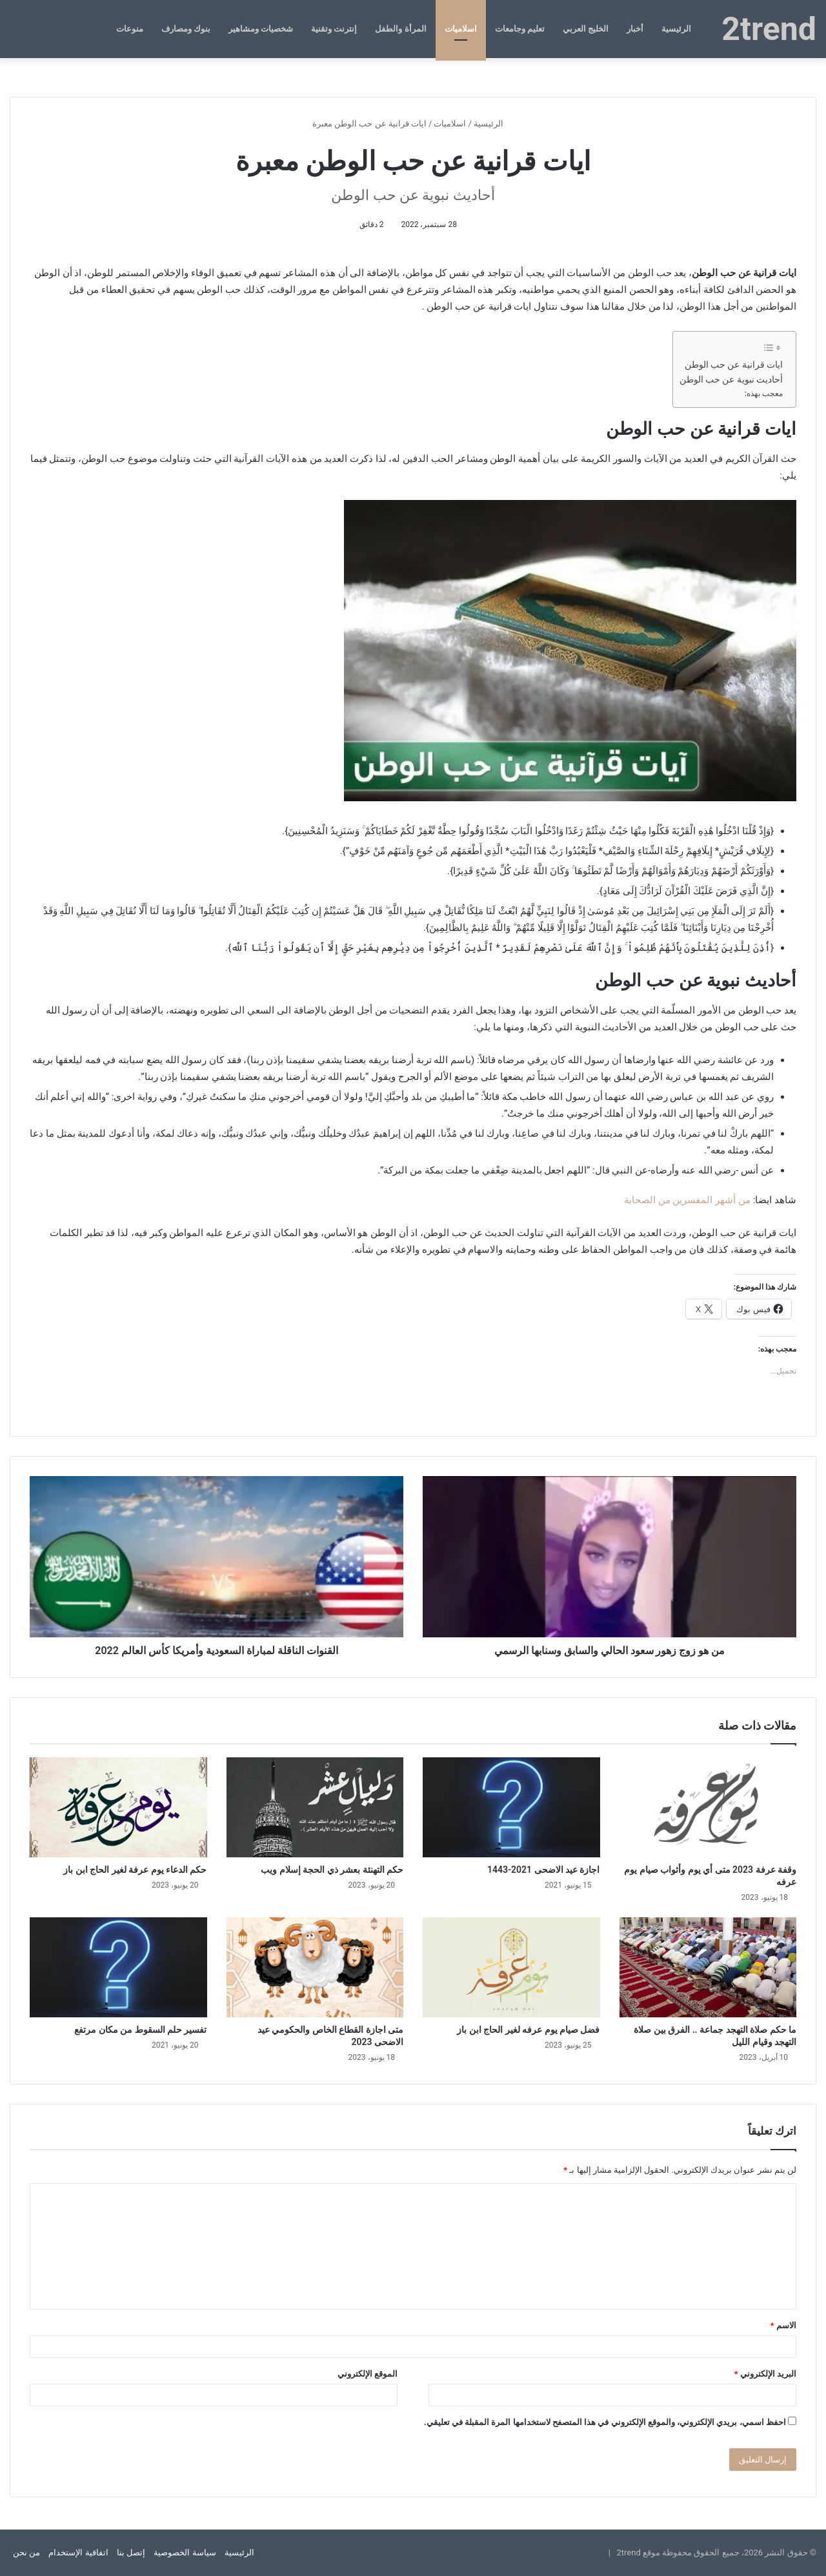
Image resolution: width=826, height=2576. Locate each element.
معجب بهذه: (764, 393)
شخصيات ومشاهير (260, 29)
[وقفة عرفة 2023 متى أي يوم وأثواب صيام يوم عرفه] (708, 1807)
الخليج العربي (586, 29)
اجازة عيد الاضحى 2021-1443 (543, 1869)
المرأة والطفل (400, 29)
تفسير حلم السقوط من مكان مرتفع (140, 2029)
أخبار (635, 29)
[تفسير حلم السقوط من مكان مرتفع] (118, 1967)
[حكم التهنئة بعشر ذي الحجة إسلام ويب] (315, 1807)
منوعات (129, 29)
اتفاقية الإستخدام (78, 2552)
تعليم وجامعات (520, 29)
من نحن (26, 2552)
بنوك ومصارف (185, 29)
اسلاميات (461, 29)
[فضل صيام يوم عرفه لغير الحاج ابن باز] (511, 1967)
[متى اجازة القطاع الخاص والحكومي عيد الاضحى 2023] (315, 1967)
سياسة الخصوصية (185, 2552)
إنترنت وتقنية (334, 29)
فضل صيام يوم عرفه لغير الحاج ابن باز (528, 2029)
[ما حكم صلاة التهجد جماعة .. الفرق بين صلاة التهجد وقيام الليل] (708, 1967)
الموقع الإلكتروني (367, 2374)
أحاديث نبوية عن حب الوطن (731, 379)
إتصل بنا (131, 2552)
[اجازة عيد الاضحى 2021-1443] (511, 1807)
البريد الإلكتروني (765, 2374)
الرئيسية (676, 29)
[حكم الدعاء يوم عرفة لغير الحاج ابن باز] (118, 1807)
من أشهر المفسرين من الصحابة (687, 1200)
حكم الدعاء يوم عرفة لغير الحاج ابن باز (134, 1869)
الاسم (783, 2325)
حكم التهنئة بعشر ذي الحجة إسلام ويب (332, 1869)
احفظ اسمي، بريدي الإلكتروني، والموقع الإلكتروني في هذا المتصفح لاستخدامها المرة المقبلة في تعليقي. (605, 2422)
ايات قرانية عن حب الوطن (734, 364)
